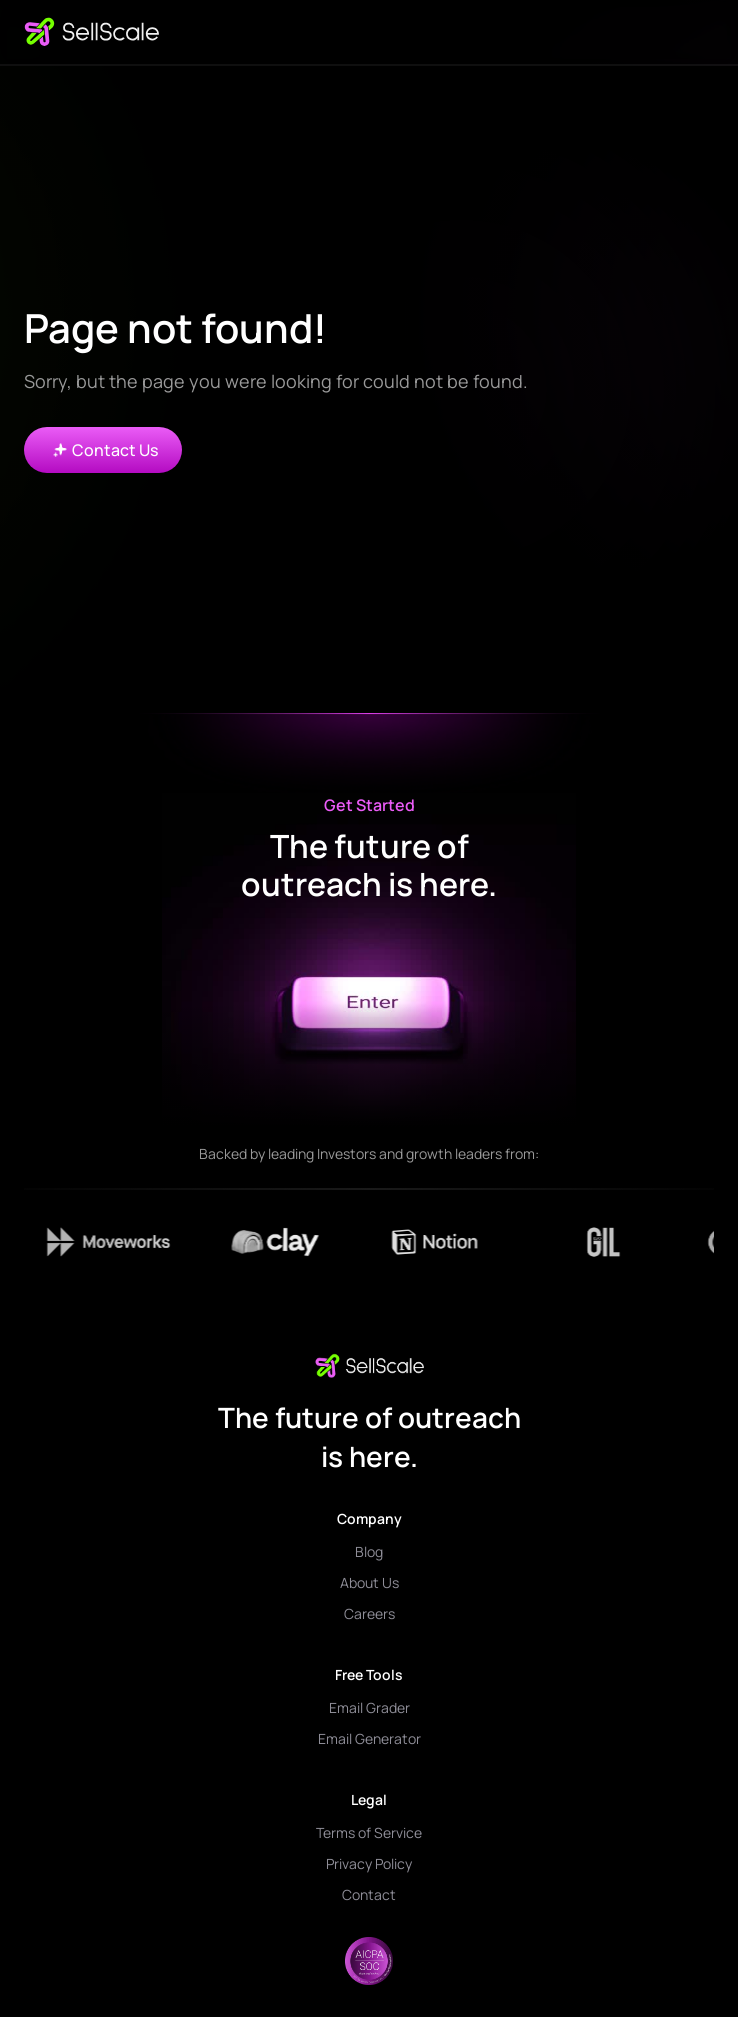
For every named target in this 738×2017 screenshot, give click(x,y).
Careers (369, 1613)
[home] (92, 32)
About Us (369, 1582)
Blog (369, 1551)
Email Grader (369, 1707)
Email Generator (369, 1738)
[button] (698, 32)
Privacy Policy (369, 1863)
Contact (369, 1894)
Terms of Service (369, 1832)
